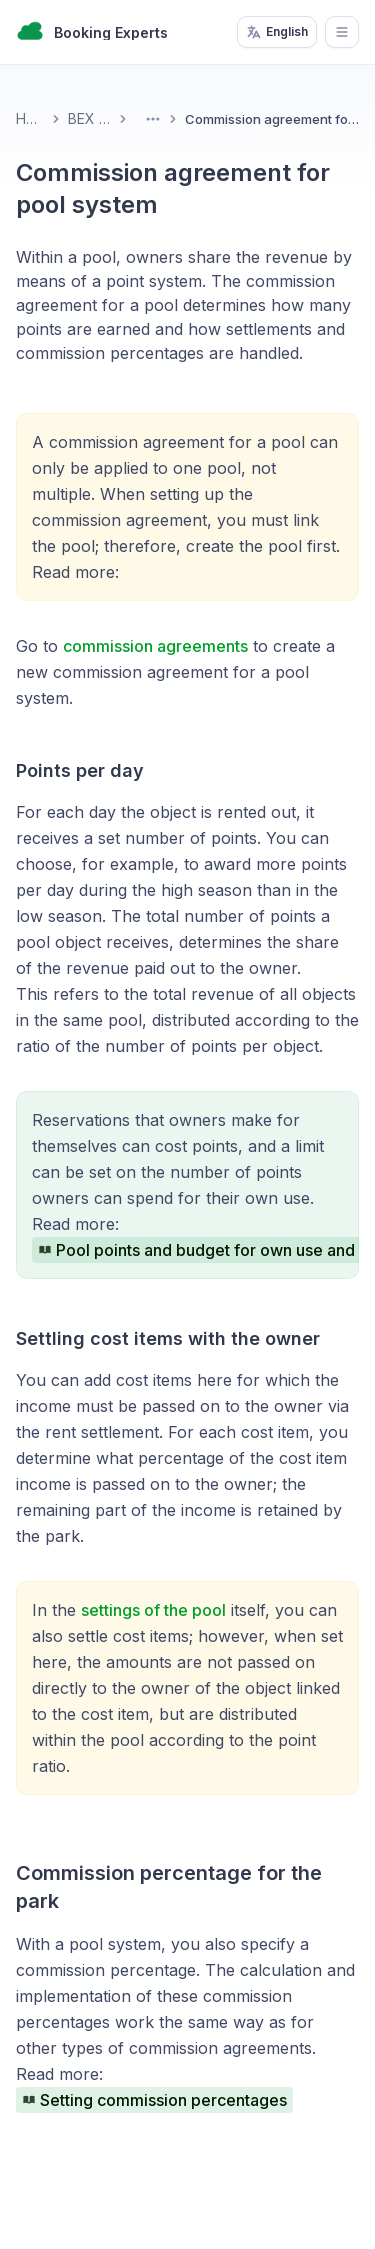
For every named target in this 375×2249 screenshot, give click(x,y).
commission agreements (155, 646)
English (277, 32)
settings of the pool (153, 1610)
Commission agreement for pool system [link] (272, 119)
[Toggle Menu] (153, 119)
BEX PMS (89, 118)
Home (30, 118)
